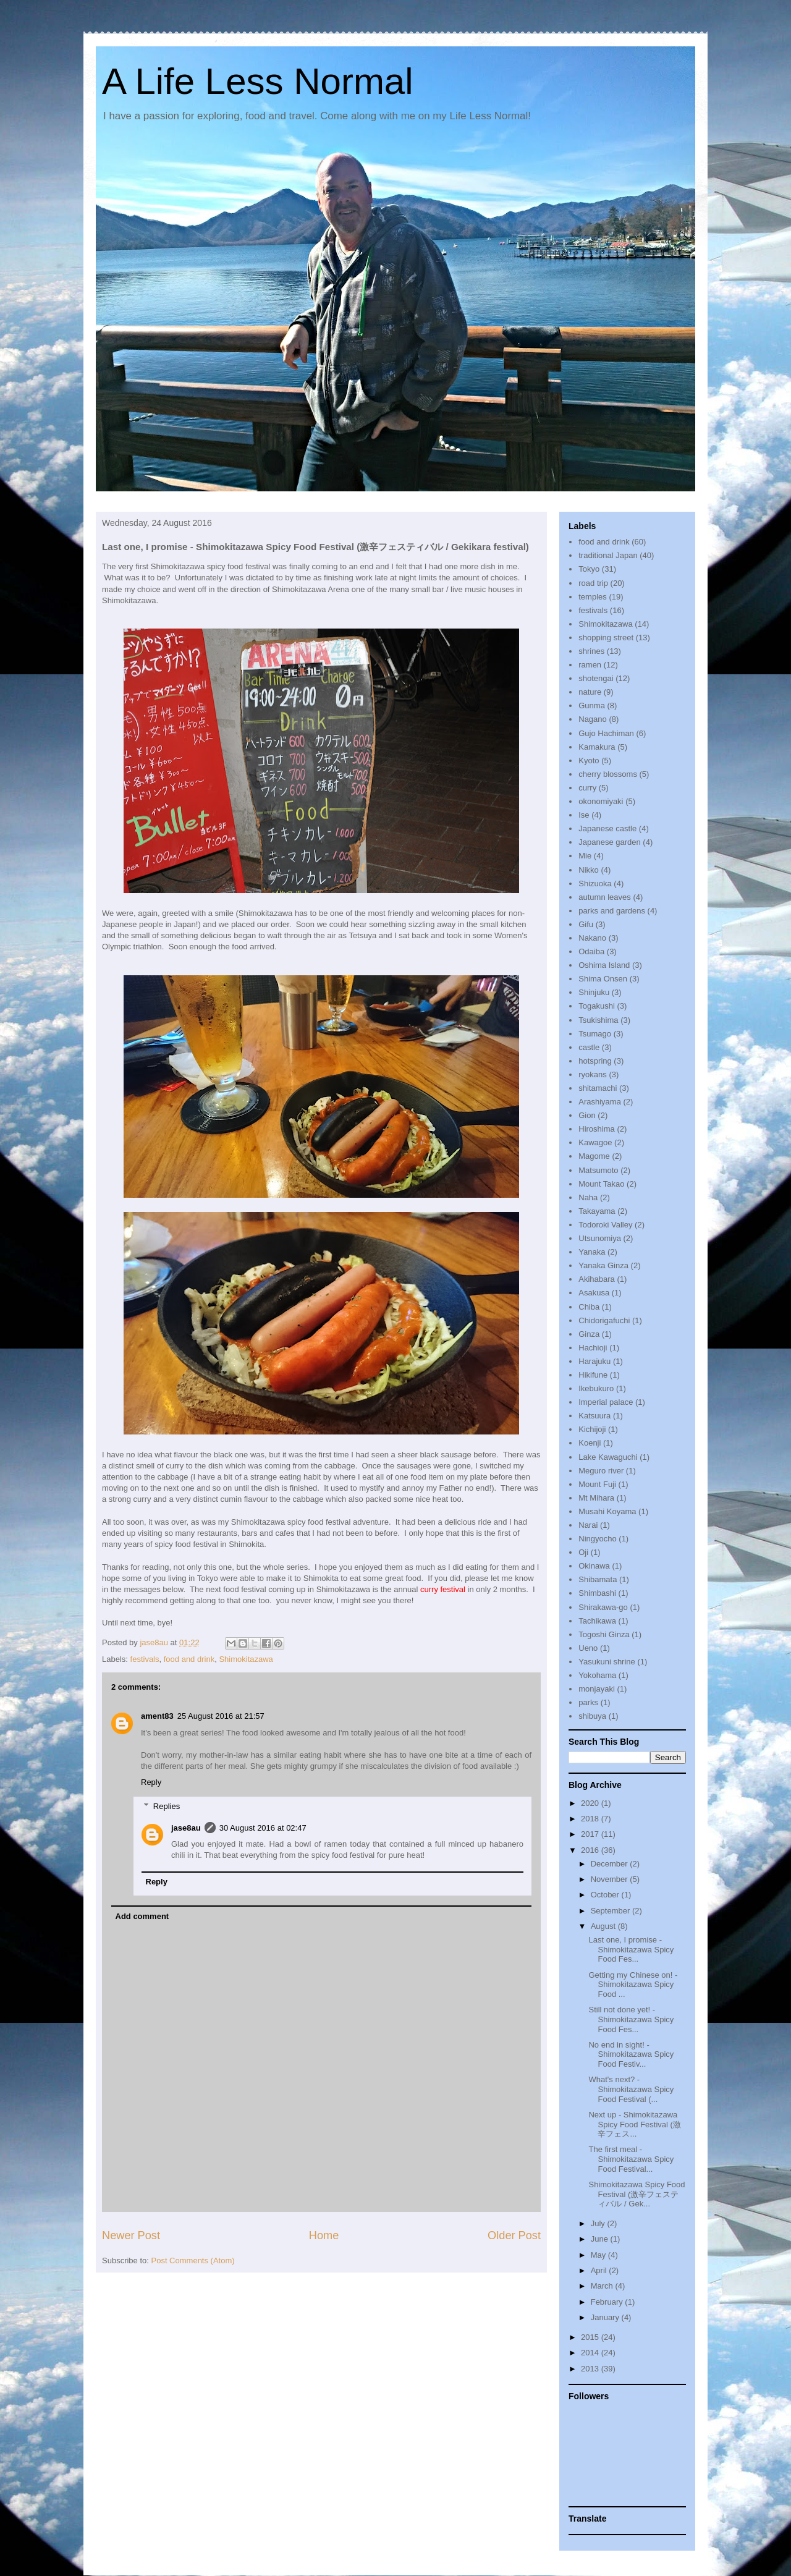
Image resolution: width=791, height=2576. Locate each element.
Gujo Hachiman (606, 733)
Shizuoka (594, 883)
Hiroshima (596, 1128)
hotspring (594, 1061)
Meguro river (601, 1470)
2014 (591, 2352)
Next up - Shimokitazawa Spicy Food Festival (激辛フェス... (634, 2124)
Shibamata (597, 1579)
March (603, 2285)
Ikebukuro (596, 1388)
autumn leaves (604, 897)
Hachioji (592, 1347)
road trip (593, 583)
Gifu (585, 924)
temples (592, 596)
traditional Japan (607, 555)
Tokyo (588, 569)
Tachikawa (597, 1620)
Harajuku (594, 1361)
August (604, 1926)
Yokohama (597, 1675)
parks (588, 1702)
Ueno (588, 1648)
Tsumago (594, 1033)
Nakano (592, 938)
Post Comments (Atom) (193, 2260)
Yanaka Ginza (603, 1265)
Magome (594, 1156)
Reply (151, 1782)
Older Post (514, 2235)
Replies (166, 1806)
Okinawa (594, 1565)
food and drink (189, 1659)
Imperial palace (605, 1402)
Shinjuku (593, 992)
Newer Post (131, 2235)
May (599, 2255)
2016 (591, 1850)
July (599, 2223)
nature (589, 692)
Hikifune (592, 1374)
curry (587, 787)
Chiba (588, 1306)
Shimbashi (597, 1593)
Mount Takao (601, 1183)
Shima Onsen (602, 978)
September (611, 1910)
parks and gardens (611, 910)
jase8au (186, 1827)
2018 (591, 1818)
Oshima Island (604, 965)
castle (588, 1047)
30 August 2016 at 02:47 (263, 1827)
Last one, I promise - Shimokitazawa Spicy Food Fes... (631, 1949)
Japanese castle (607, 828)
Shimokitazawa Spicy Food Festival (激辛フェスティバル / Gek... (636, 2194)
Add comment (142, 1916)
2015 (591, 2337)
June (601, 2238)
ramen (589, 664)
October (606, 1894)
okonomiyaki (600, 801)
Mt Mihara (596, 1497)
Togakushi (596, 1005)
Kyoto (588, 760)
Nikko (588, 870)
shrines (591, 651)
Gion (586, 1115)
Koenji (589, 1442)
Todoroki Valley (605, 1224)
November (610, 1879)
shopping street (605, 637)
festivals (144, 1659)
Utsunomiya (599, 1238)
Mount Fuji (597, 1484)
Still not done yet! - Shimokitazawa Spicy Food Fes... (631, 2019)
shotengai (595, 678)
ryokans (592, 1074)
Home (324, 2235)
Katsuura (594, 1415)
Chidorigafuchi (604, 1320)
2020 (591, 1803)
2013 (591, 2368)
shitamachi (597, 1088)
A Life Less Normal (257, 81)
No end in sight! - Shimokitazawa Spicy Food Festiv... (631, 2054)
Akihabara (596, 1279)
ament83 (157, 1716)
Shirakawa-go (603, 1607)
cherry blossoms (607, 774)
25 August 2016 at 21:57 (220, 1716)
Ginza (588, 1334)
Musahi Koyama (607, 1511)
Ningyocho (597, 1538)
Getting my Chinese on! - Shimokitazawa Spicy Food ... (632, 1984)
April (600, 2270)
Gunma (591, 705)
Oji (583, 1552)
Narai (588, 1525)
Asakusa (593, 1292)
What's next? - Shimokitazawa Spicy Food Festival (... (631, 2089)
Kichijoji (592, 1429)
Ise (583, 815)
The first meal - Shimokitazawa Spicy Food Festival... (631, 2159)
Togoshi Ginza (603, 1634)
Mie (584, 855)
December (610, 1863)
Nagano (592, 719)
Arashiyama (599, 1101)
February (608, 2302)
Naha (588, 1197)
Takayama (596, 1211)
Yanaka (591, 1251)
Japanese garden (609, 842)
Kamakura (596, 747)
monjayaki (596, 1688)
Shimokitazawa (246, 1659)
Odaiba (591, 951)
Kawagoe (595, 1142)
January (606, 2317)
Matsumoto (598, 1170)
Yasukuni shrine (606, 1661)
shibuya (592, 1716)
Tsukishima (598, 1020)
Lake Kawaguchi (607, 1457)
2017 (591, 1834)
